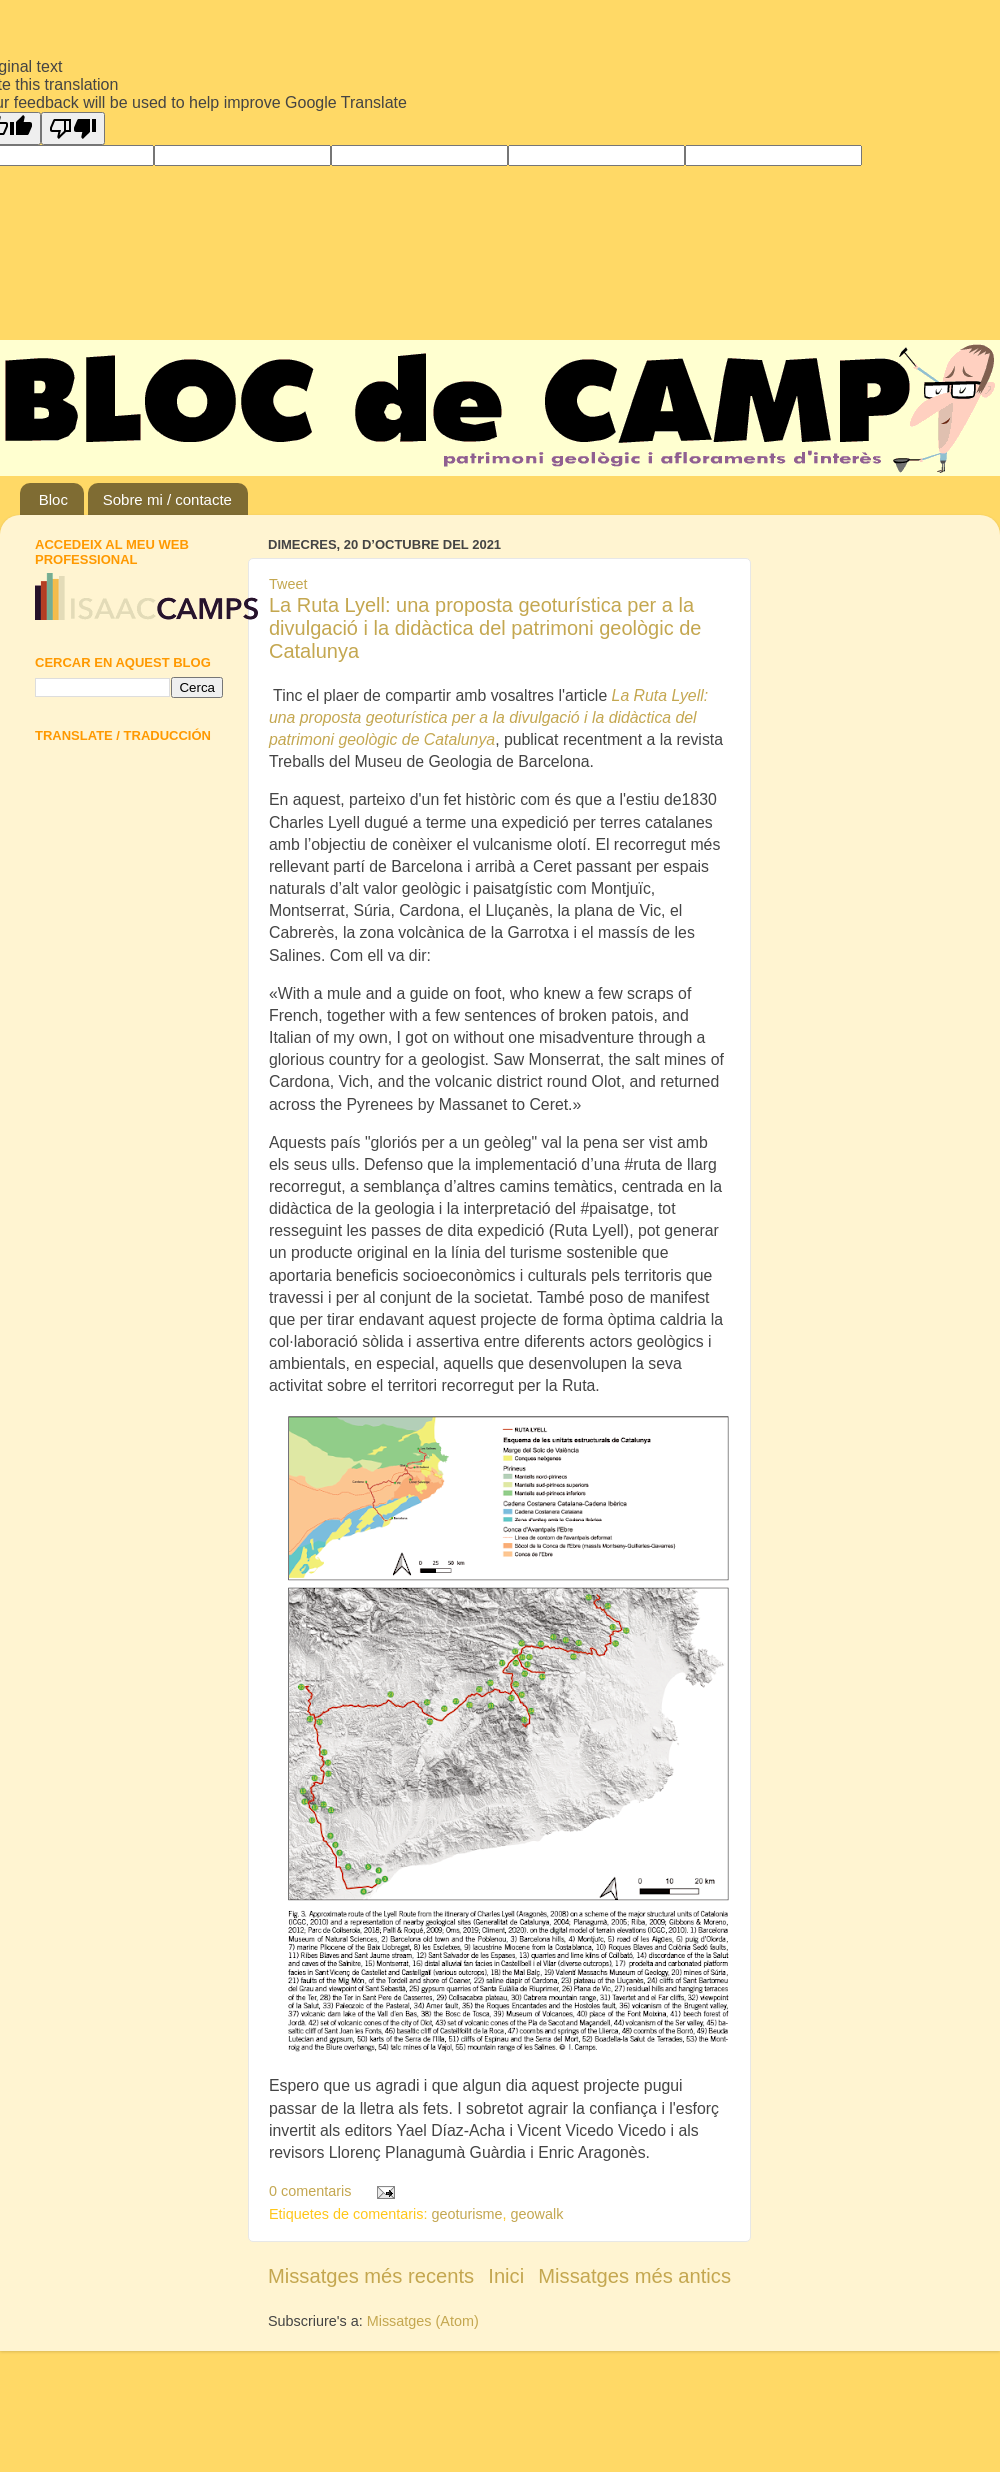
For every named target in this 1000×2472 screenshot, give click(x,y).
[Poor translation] (73, 128)
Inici (506, 2276)
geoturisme (466, 2214)
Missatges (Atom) (423, 2321)
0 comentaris (310, 2191)
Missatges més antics (634, 2276)
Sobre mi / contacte (167, 499)
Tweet (288, 584)
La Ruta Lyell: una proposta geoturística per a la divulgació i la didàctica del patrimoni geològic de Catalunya (485, 628)
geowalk (537, 2214)
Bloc (53, 499)
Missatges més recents (371, 2276)
